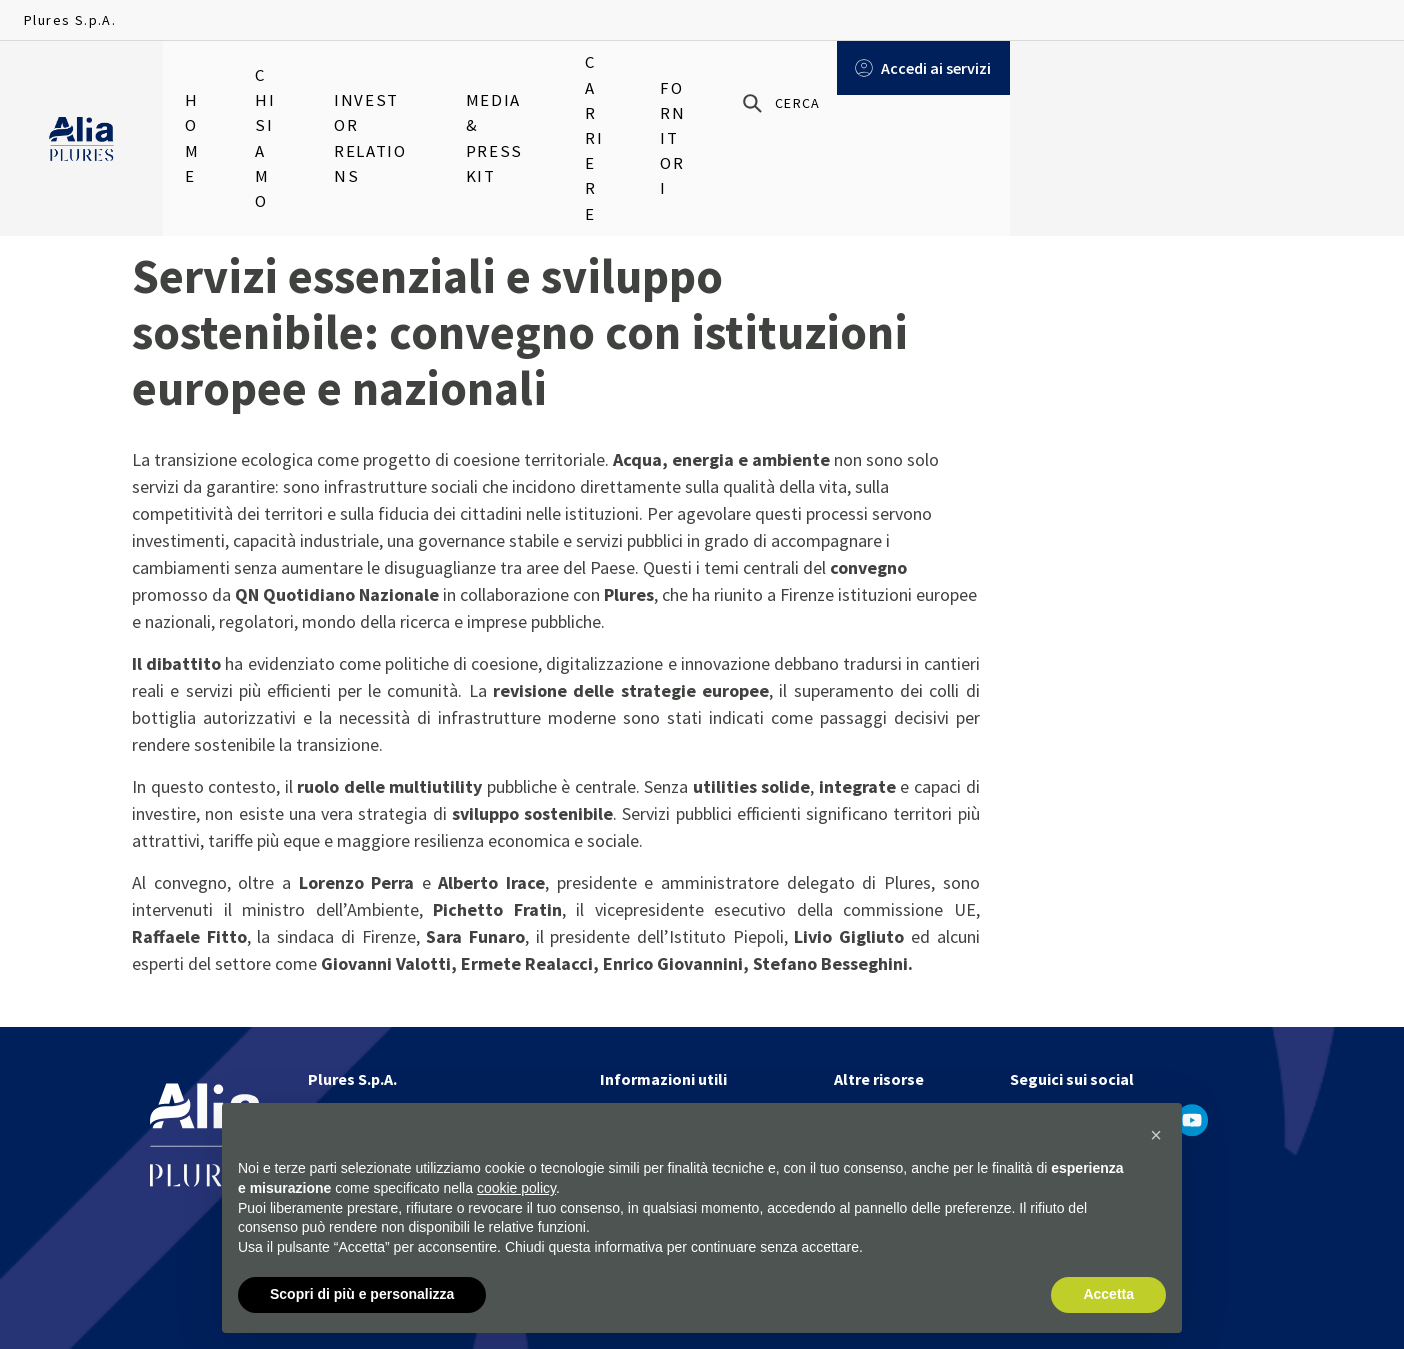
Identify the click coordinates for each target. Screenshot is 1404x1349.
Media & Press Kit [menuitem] (634, 80)
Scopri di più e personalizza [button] (362, 1295)
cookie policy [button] (516, 1188)
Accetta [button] (1108, 1295)
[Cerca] (1153, 80)
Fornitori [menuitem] (888, 80)
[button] (1156, 1136)
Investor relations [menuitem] (452, 80)
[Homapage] (81, 81)
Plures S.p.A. (70, 20)
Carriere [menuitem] (776, 80)
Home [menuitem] (203, 80)
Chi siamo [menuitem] (301, 80)
